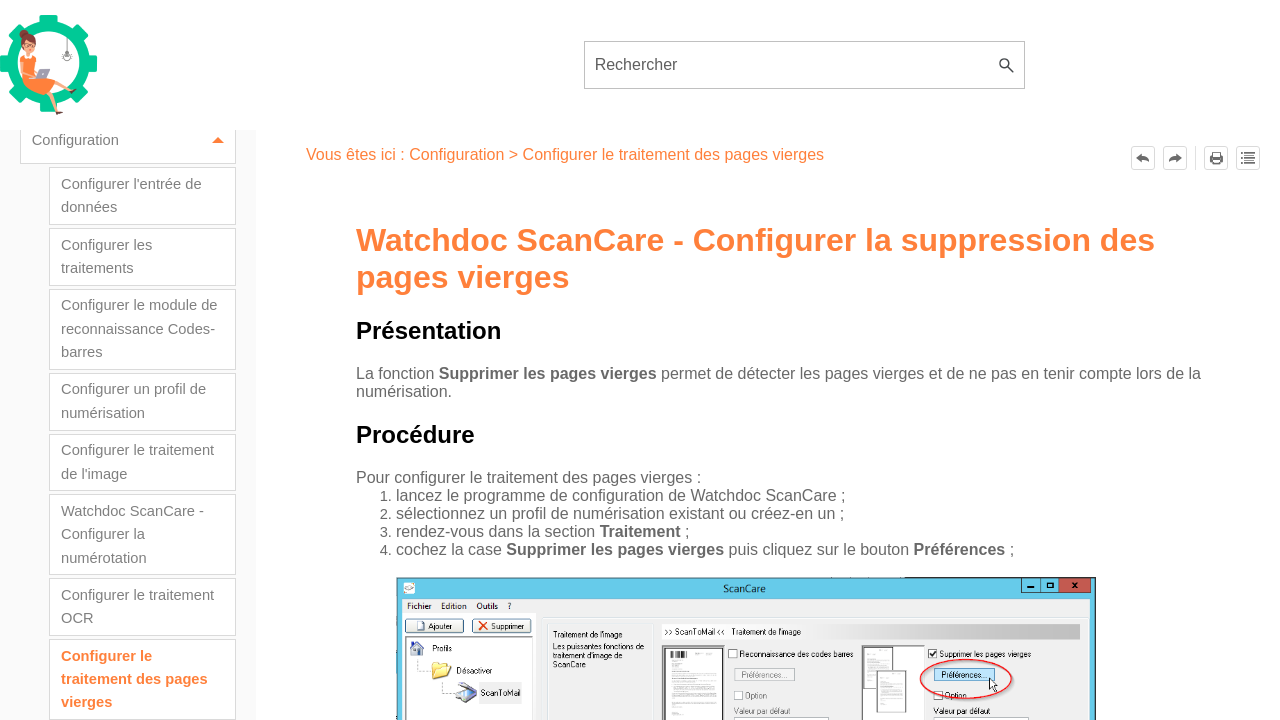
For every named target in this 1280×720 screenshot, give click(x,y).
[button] (1007, 65)
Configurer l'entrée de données (131, 195)
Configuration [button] (133, 141)
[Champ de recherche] (805, 65)
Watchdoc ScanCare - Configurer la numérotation (132, 534)
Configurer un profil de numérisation (133, 400)
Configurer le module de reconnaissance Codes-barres (139, 328)
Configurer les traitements (106, 256)
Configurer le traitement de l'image (137, 461)
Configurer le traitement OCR (137, 606)
